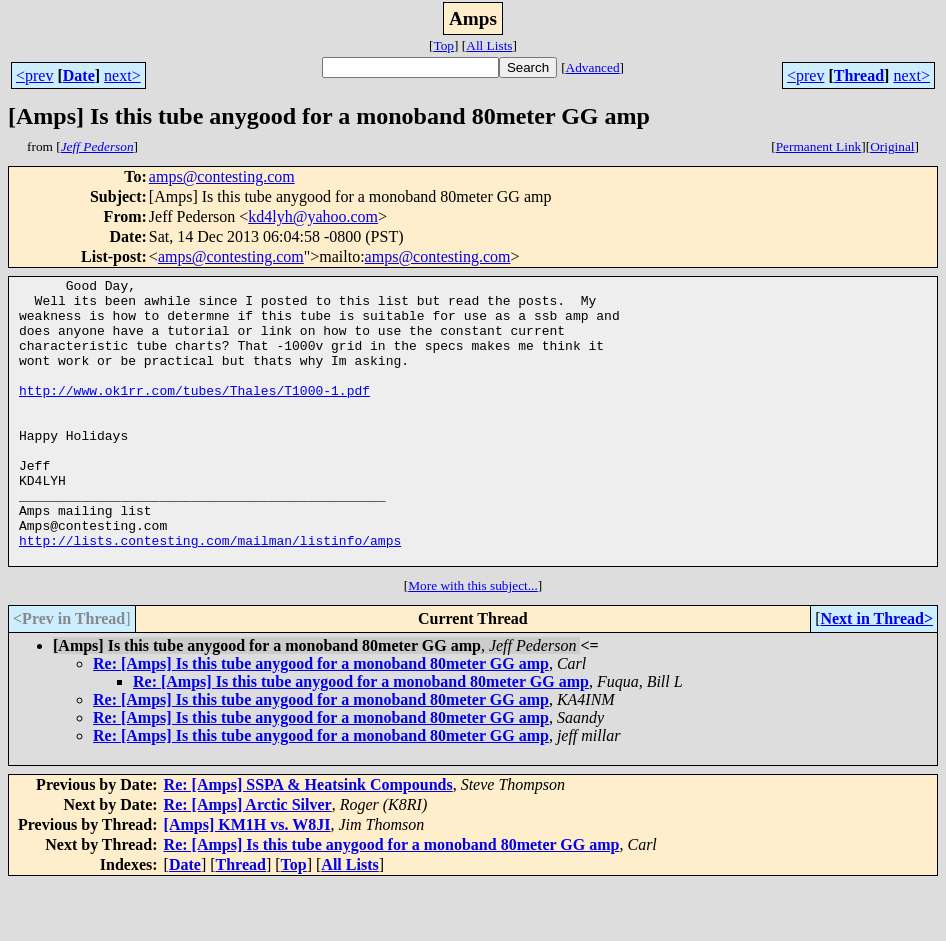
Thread (859, 75)
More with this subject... (473, 642)
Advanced (593, 67)
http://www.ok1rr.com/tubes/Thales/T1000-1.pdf (194, 414)
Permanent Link (819, 146)
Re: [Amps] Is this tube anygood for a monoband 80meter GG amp (321, 720)
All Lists (489, 45)
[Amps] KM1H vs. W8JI (247, 881)
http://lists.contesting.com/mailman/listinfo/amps (210, 594)
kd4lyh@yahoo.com (313, 216)
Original (892, 146)
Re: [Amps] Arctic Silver (248, 861)
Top (443, 45)
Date (79, 75)
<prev (34, 75)
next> (122, 75)
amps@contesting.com (222, 176)
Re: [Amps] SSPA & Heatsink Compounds (308, 841)
